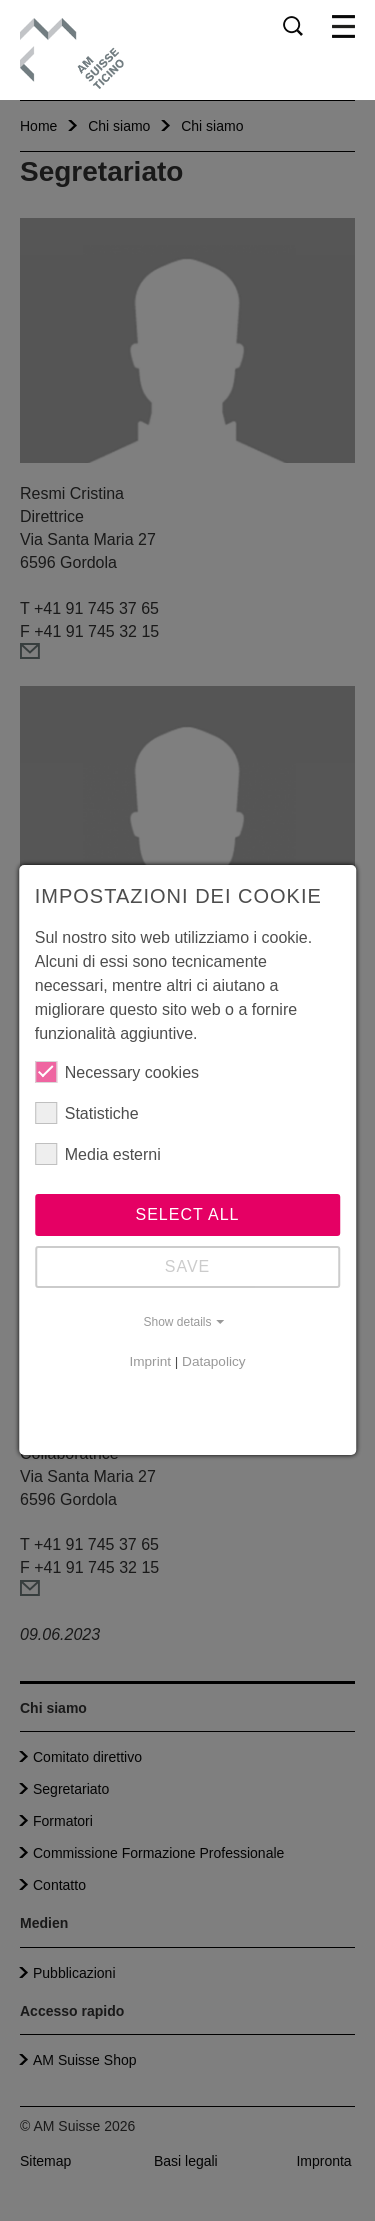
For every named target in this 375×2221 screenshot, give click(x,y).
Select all (188, 1214)
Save (188, 1266)
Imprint (150, 1361)
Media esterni (98, 1154)
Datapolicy (213, 1361)
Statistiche (87, 1113)
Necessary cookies (117, 1072)
